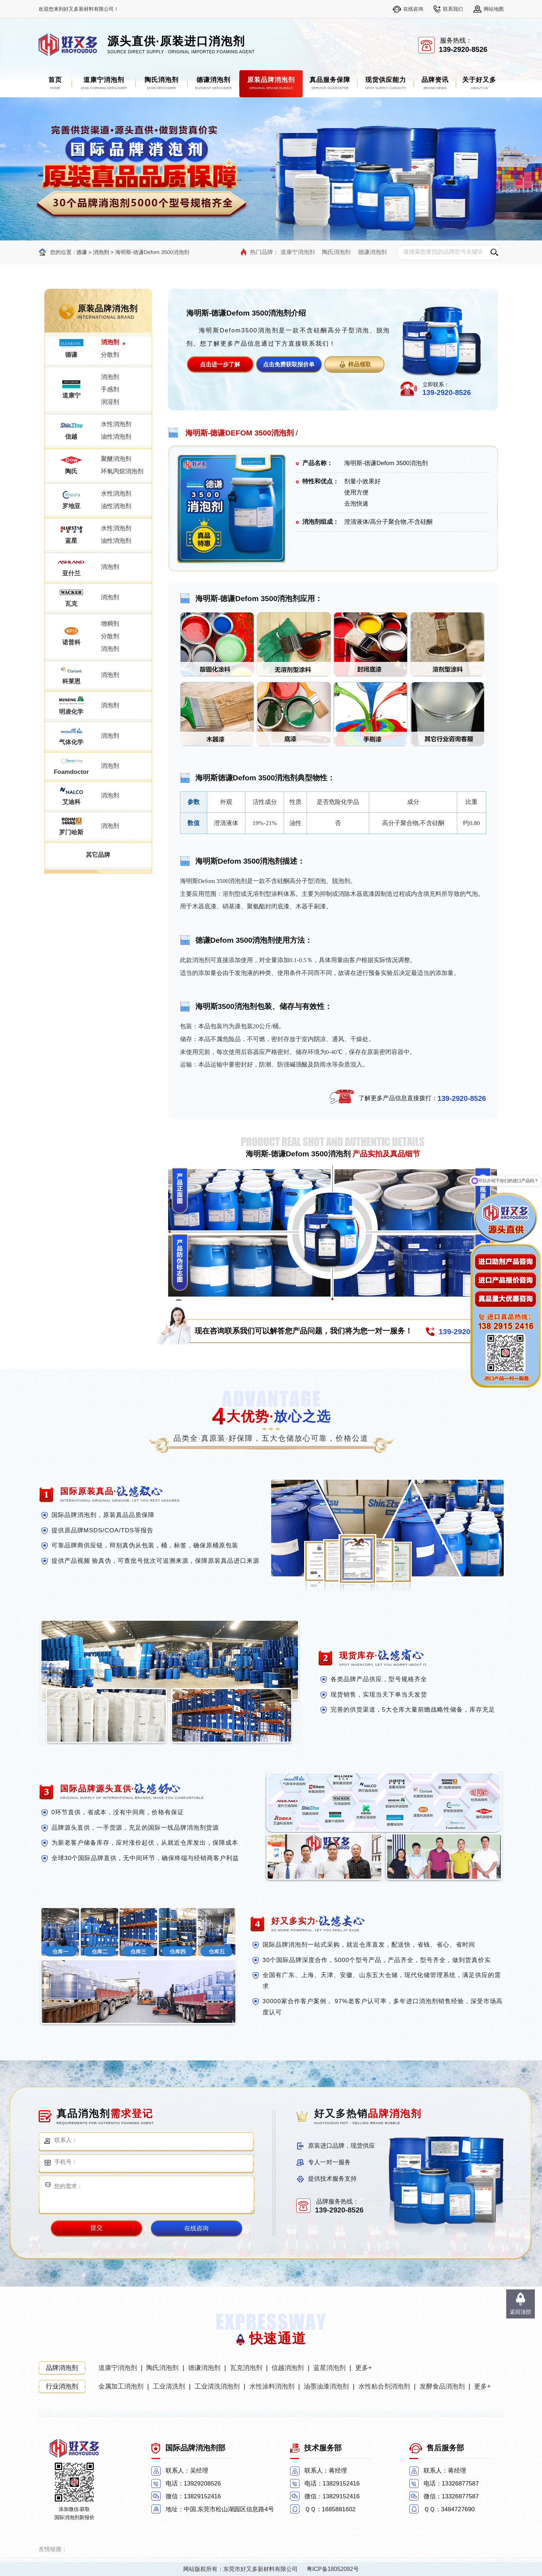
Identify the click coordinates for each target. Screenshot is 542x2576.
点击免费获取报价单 (288, 364)
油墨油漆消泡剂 (326, 2386)
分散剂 (110, 354)
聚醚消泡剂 (116, 458)
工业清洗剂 (169, 2386)
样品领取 (359, 364)
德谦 (81, 252)
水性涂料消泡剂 (271, 2386)
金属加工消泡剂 (120, 2386)
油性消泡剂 (116, 436)
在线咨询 (413, 9)
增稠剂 (110, 623)
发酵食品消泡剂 (442, 2386)
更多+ (363, 2367)
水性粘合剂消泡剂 (384, 2386)
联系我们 (453, 9)
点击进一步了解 (220, 364)
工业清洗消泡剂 (217, 2386)
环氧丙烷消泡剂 (122, 471)
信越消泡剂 (288, 2367)
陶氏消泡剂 (336, 252)
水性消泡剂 (116, 424)
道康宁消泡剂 (297, 252)
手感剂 (110, 389)
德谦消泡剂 (372, 252)
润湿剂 (110, 402)
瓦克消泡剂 (246, 2367)
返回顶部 (520, 2312)
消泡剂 (101, 252)
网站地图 (494, 9)
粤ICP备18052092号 (333, 2569)
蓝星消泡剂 (329, 2367)
